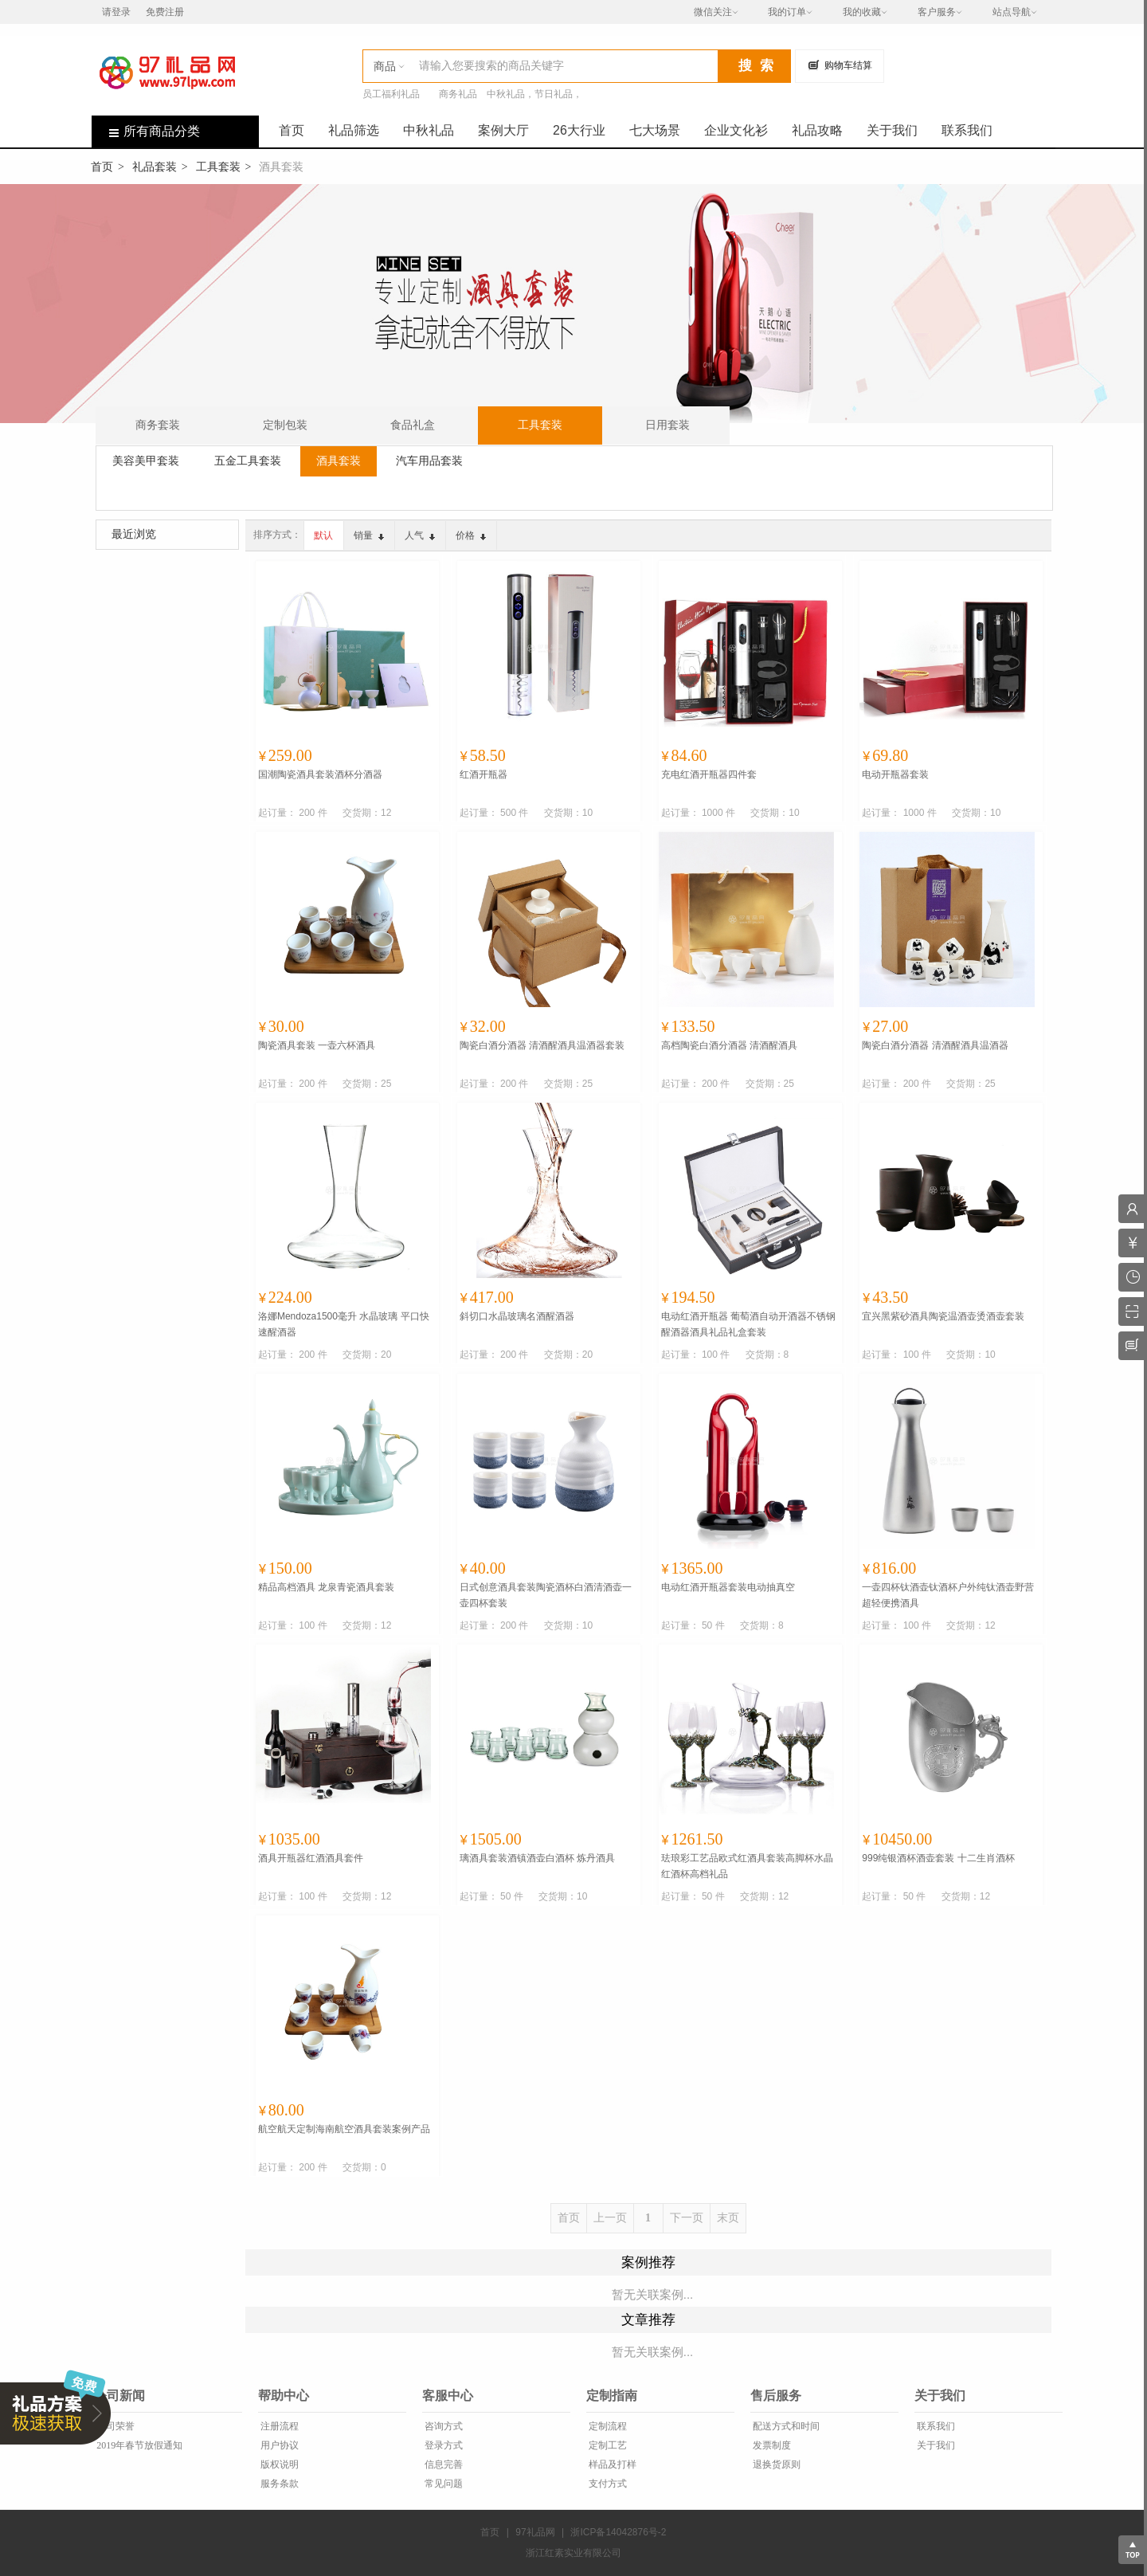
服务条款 (278, 2483)
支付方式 (606, 2483)
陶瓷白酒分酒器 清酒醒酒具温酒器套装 (542, 1045)
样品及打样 (611, 2464)
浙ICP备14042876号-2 (618, 2532)
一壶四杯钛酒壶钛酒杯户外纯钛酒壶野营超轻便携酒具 (948, 1595)
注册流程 (278, 2426)
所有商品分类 (146, 131)
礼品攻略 (817, 130)
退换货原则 (775, 2464)
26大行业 (579, 130)
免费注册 (165, 12)
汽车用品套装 (429, 460)
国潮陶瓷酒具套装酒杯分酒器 (320, 774)
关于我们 (892, 130)
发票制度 (770, 2445)
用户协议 (278, 2445)
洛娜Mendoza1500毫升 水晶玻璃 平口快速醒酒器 (343, 1324)
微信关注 (713, 12)
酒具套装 (338, 460)
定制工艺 (606, 2445)
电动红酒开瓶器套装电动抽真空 (728, 1587)
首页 (291, 130)
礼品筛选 (353, 130)
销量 (369, 535)
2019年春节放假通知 (138, 2445)
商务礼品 (458, 94)
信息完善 (442, 2464)
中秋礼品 (428, 130)
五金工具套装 (247, 460)
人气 (420, 535)
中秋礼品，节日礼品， (534, 94)
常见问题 (442, 2483)
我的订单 (787, 12)
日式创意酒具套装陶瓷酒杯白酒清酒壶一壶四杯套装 (546, 1595)
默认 (323, 535)
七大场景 (654, 130)
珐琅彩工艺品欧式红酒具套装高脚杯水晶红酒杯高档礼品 (747, 1866)
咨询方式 (442, 2426)
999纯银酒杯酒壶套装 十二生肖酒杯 (938, 1858)
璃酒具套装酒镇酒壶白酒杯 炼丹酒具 (537, 1858)
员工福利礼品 (391, 94)
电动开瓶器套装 (895, 774)
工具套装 (218, 166)
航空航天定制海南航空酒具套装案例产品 (344, 2129)
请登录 (116, 12)
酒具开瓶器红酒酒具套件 (310, 1858)
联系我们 (966, 130)
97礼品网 (534, 2532)
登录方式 (442, 2445)
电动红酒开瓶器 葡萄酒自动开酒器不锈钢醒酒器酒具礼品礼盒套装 (748, 1324)
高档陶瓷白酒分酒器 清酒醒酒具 (729, 1045)
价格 (471, 535)
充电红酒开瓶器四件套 (709, 774)
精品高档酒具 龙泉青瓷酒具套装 (326, 1587)
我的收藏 (862, 12)
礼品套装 (154, 166)
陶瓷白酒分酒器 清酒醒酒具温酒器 (935, 1045)
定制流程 (606, 2426)
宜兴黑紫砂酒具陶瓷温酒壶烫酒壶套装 (943, 1316)
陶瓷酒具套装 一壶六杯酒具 (316, 1045)
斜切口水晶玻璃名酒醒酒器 (517, 1316)
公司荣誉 (114, 2426)
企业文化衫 (736, 130)
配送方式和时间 (785, 2426)
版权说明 (278, 2464)
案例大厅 (503, 130)
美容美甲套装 (145, 460)
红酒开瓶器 (483, 774)
